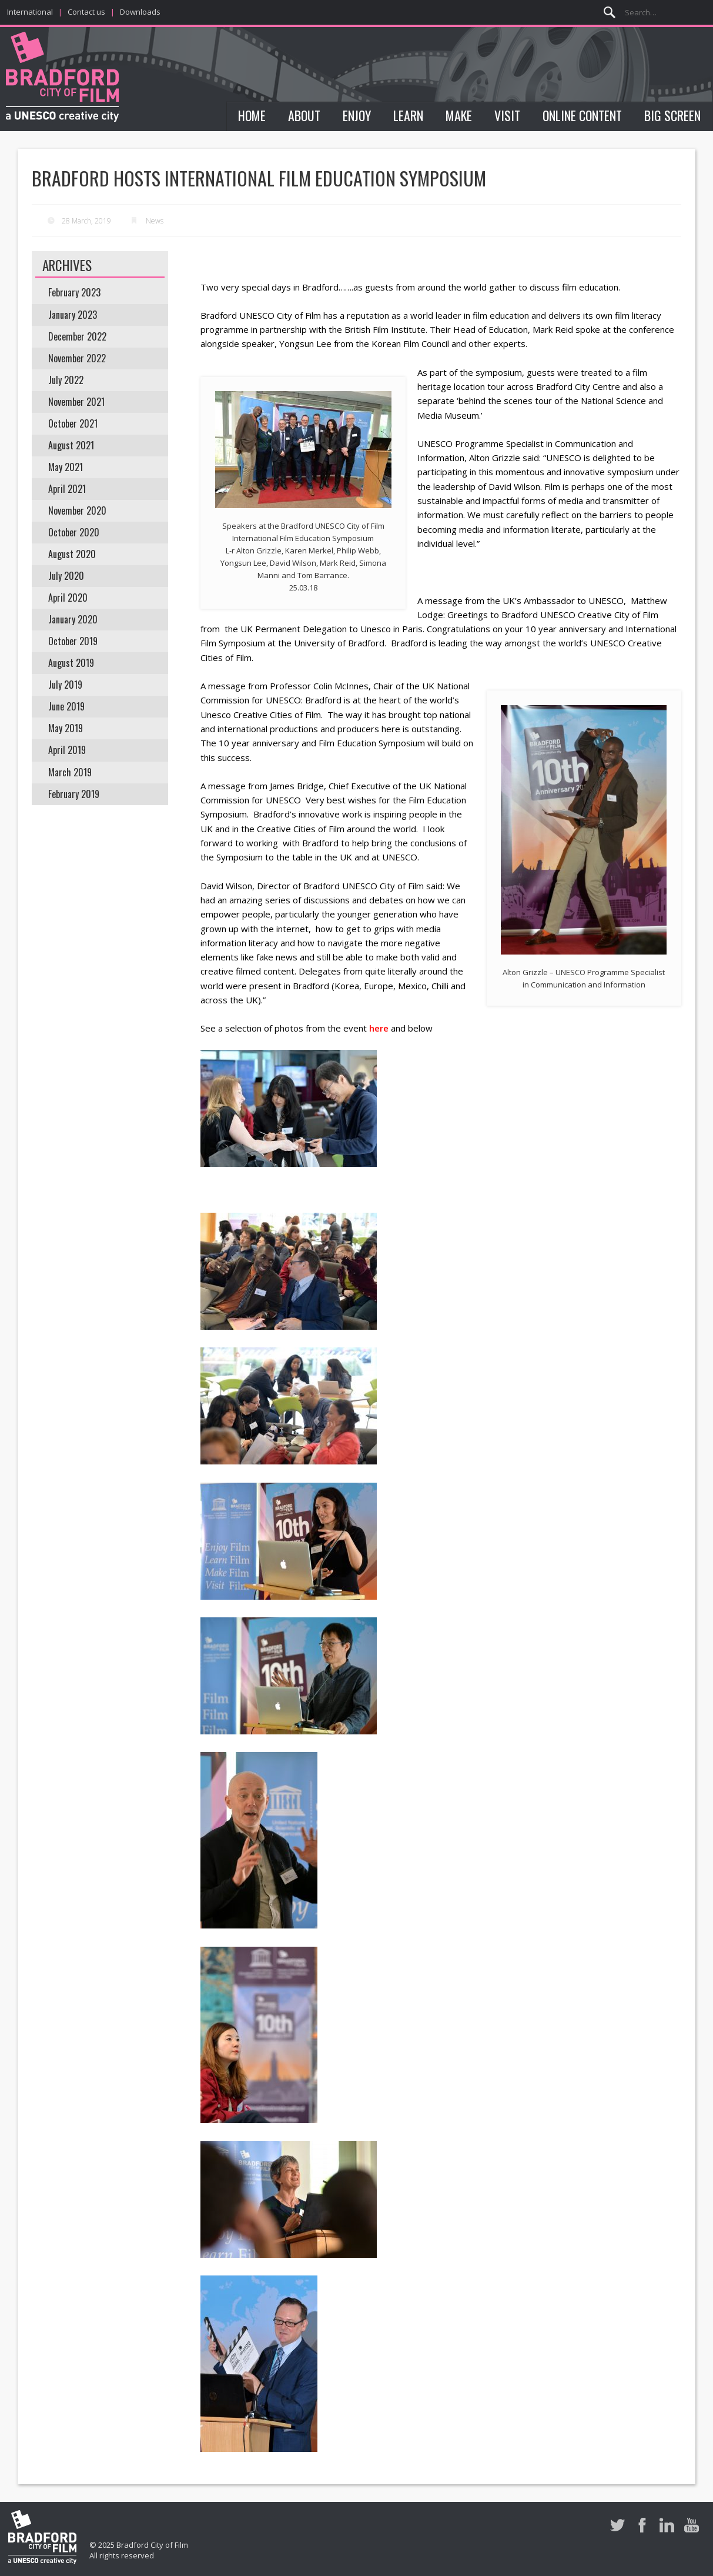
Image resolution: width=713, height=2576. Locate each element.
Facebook (642, 2525)
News (154, 221)
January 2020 (73, 619)
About (304, 115)
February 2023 (74, 292)
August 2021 (71, 445)
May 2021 (65, 467)
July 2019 (65, 685)
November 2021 (76, 402)
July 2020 (66, 576)
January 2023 (72, 315)
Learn (408, 115)
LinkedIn (667, 2525)
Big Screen (672, 115)
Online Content (582, 115)
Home (252, 115)
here (379, 1028)
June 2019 (66, 706)
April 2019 (67, 750)
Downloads (140, 11)
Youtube (691, 2525)
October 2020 (73, 532)
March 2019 (70, 772)
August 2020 (72, 554)
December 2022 (77, 336)
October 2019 (73, 641)
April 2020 (68, 597)
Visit (507, 115)
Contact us (86, 11)
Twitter (617, 2525)
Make (459, 115)
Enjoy (357, 115)
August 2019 (71, 663)
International (30, 11)
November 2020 (77, 510)
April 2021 (67, 489)
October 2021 (73, 423)
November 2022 (77, 358)
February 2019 (73, 794)
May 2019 (65, 728)
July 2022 (65, 380)
